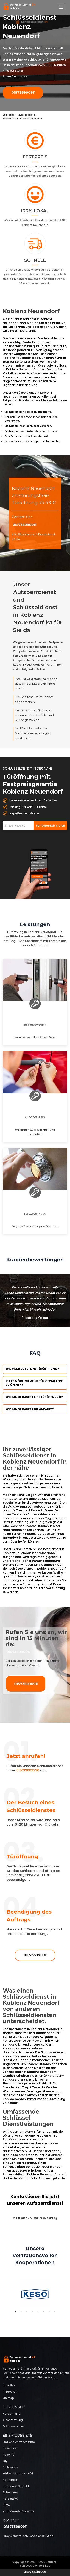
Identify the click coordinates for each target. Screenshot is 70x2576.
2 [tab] (21, 2312)
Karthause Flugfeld (16, 2486)
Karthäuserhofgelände (18, 2511)
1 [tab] (15, 2312)
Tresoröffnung (35, 1214)
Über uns (9, 2385)
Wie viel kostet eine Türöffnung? (32, 1369)
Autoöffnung (35, 1117)
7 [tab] (49, 2312)
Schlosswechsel (35, 1025)
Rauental (9, 2454)
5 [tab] (38, 2312)
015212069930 (27, 1770)
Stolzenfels (10, 2467)
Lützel (6, 2505)
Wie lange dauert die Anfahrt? (30, 1409)
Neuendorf (10, 2448)
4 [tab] (32, 2312)
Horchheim (10, 2499)
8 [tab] (55, 2312)
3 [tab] (27, 2312)
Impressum (10, 2391)
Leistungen (14, 2407)
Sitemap (8, 2398)
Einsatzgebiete (17, 2435)
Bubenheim (10, 2492)
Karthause (10, 2480)
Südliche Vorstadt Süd (18, 2473)
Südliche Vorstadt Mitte (19, 2442)
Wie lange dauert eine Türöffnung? (34, 1397)
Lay (5, 2461)
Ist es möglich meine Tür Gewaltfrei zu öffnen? (34, 1383)
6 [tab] (43, 2312)
